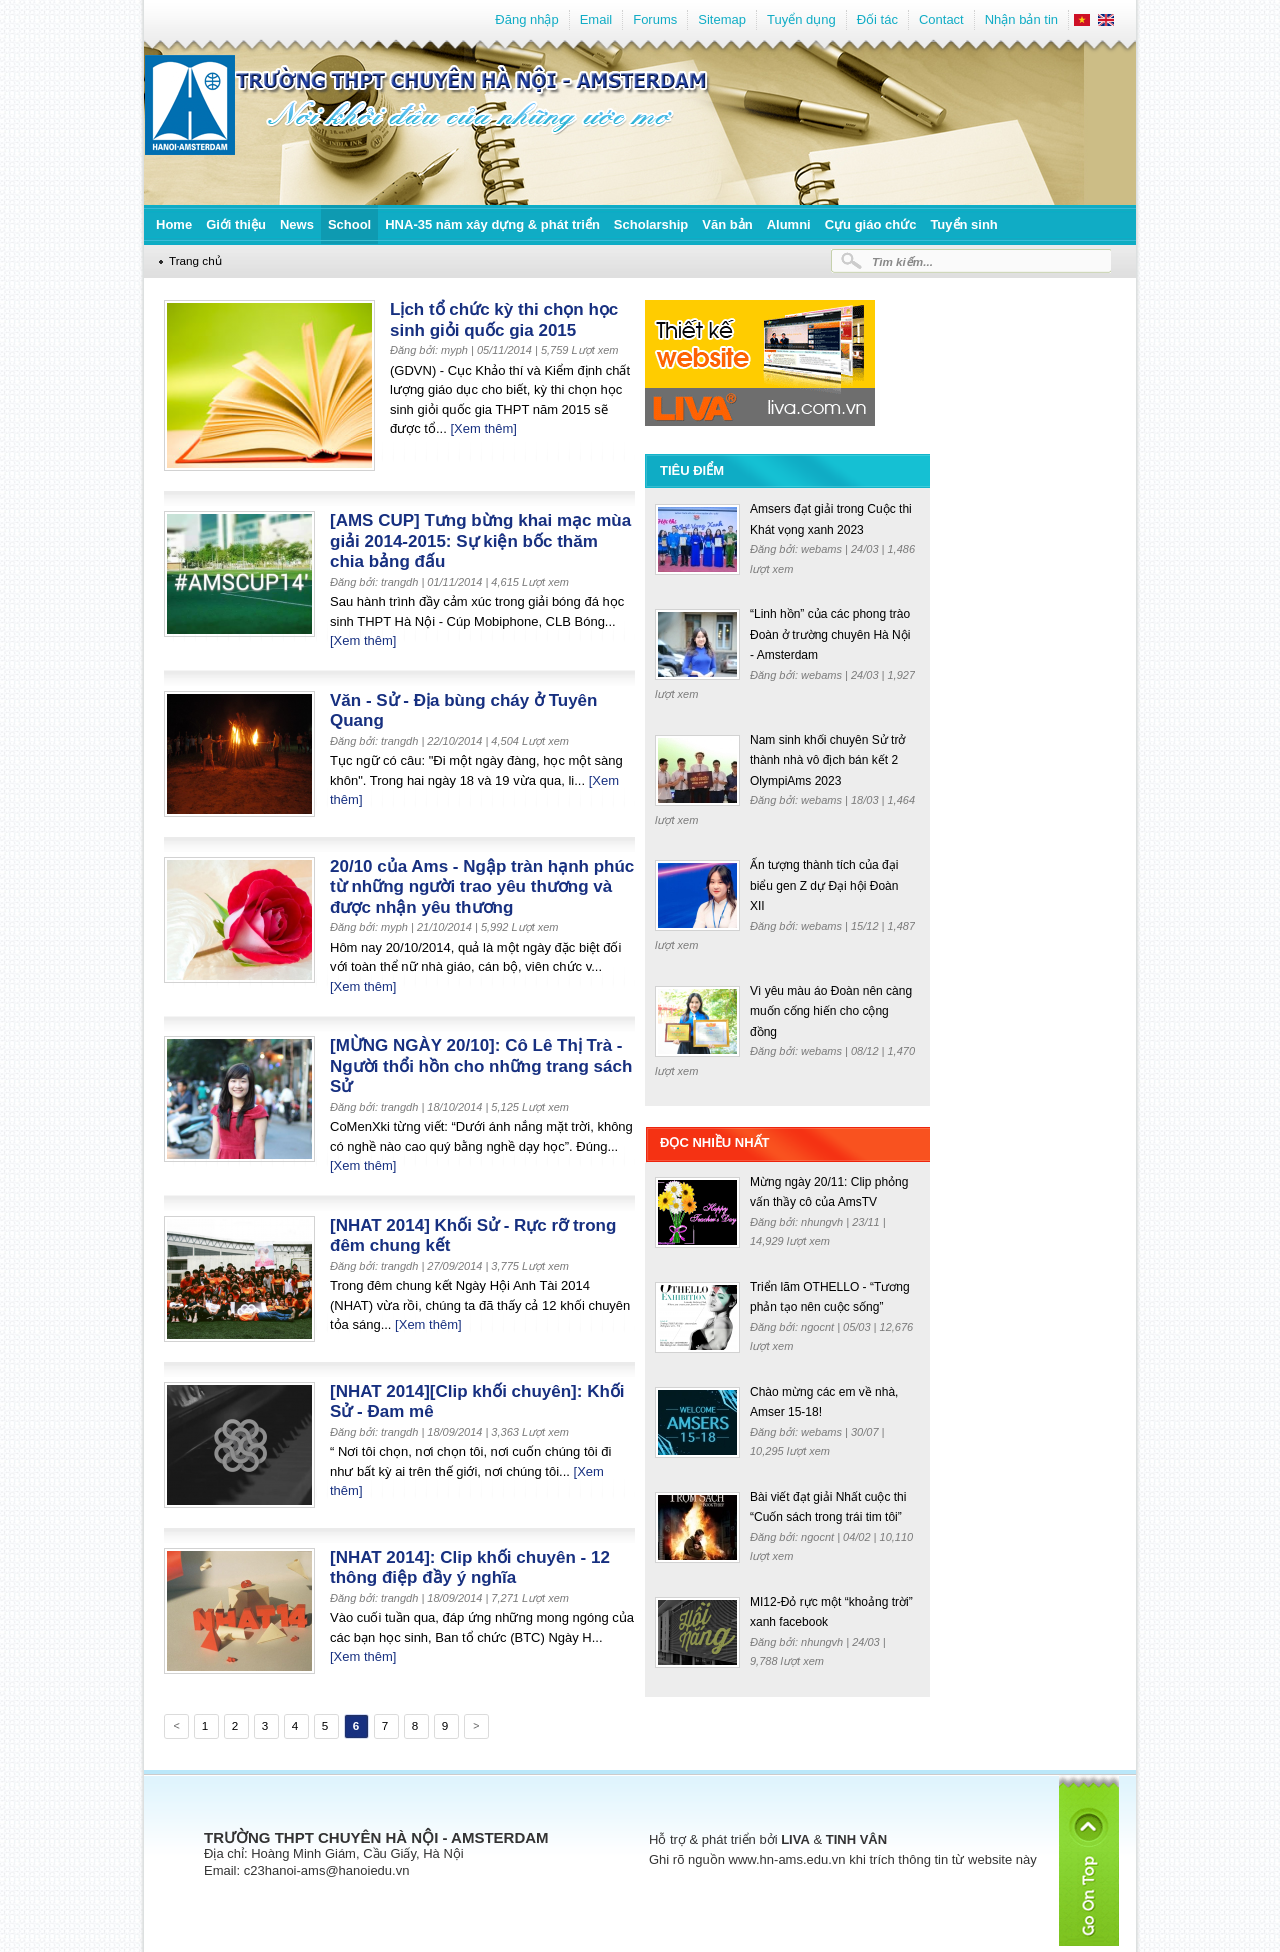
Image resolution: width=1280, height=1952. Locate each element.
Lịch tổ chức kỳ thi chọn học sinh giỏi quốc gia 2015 (504, 320)
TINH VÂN (856, 1839)
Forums (655, 19)
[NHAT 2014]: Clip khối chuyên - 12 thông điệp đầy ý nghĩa (470, 1568)
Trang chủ (195, 260)
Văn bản (727, 224)
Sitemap (722, 19)
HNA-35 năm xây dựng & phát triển (492, 224)
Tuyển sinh (963, 224)
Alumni (789, 224)
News (297, 224)
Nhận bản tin (1021, 19)
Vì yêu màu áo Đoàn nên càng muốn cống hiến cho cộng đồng (831, 1011)
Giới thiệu (236, 224)
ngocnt (819, 1327)
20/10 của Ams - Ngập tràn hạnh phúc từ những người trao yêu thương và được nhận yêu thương (482, 887)
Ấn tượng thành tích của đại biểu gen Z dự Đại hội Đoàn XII (824, 885)
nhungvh (823, 1222)
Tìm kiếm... (902, 261)
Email (596, 19)
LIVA (795, 1839)
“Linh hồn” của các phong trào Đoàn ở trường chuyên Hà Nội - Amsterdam (830, 634)
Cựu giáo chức (871, 224)
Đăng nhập (526, 19)
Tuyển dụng (801, 19)
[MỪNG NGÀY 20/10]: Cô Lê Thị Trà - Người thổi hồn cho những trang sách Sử (481, 1066)
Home (174, 224)
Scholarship (651, 224)
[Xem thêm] (483, 428)
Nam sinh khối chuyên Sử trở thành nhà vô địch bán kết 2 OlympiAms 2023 (827, 760)
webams (823, 549)
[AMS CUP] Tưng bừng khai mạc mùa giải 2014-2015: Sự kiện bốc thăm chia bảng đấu (480, 541)
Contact (941, 19)
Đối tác (877, 19)
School (349, 224)
